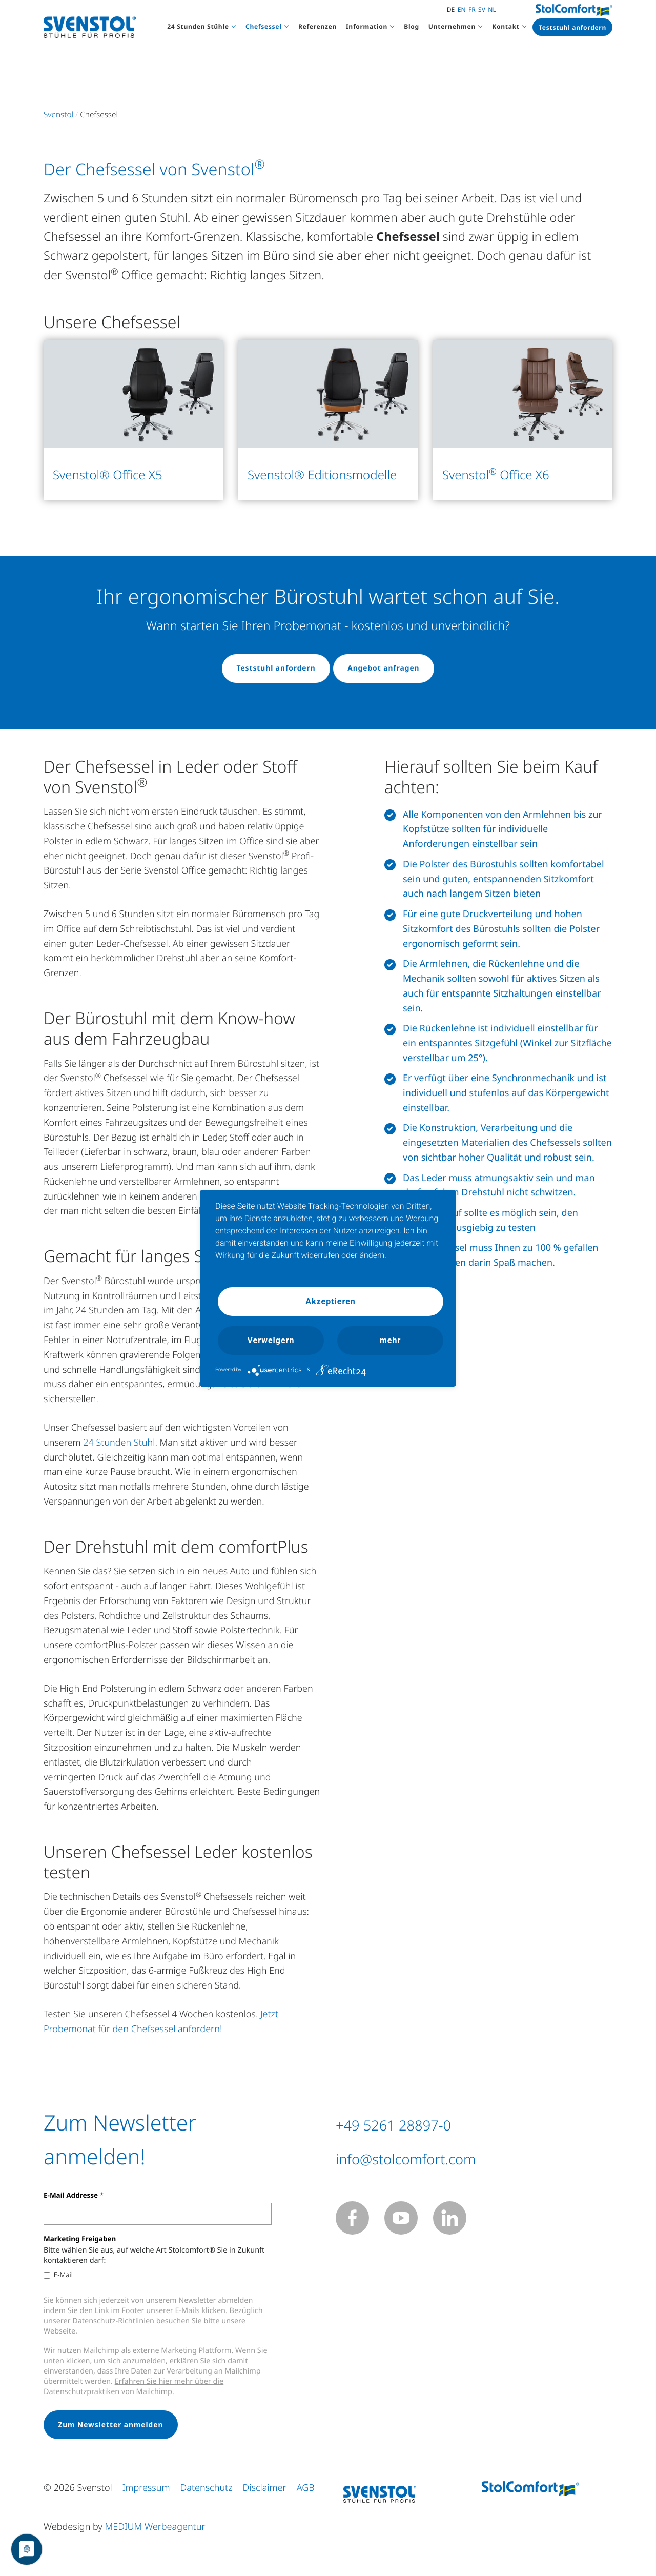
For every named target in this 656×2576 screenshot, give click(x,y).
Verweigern (270, 1340)
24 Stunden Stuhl (119, 1444)
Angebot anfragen (387, 669)
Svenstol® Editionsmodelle (322, 474)
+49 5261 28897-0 (423, 2124)
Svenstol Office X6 (495, 474)
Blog (411, 26)
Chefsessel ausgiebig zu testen (469, 1229)
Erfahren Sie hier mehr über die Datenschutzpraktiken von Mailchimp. (133, 2389)
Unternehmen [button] (452, 26)
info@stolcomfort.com (442, 2158)
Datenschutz (206, 2491)
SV (481, 9)
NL (492, 9)
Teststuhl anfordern (572, 27)
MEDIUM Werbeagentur (155, 2530)
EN (462, 9)
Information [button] (366, 26)
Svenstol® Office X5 (107, 474)
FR (472, 9)
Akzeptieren (330, 1301)
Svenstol (58, 115)
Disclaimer (264, 2491)
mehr (390, 1340)
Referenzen (317, 26)
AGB (306, 2491)
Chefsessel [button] (263, 26)
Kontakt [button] (505, 26)
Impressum (146, 2491)
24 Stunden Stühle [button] (198, 26)
